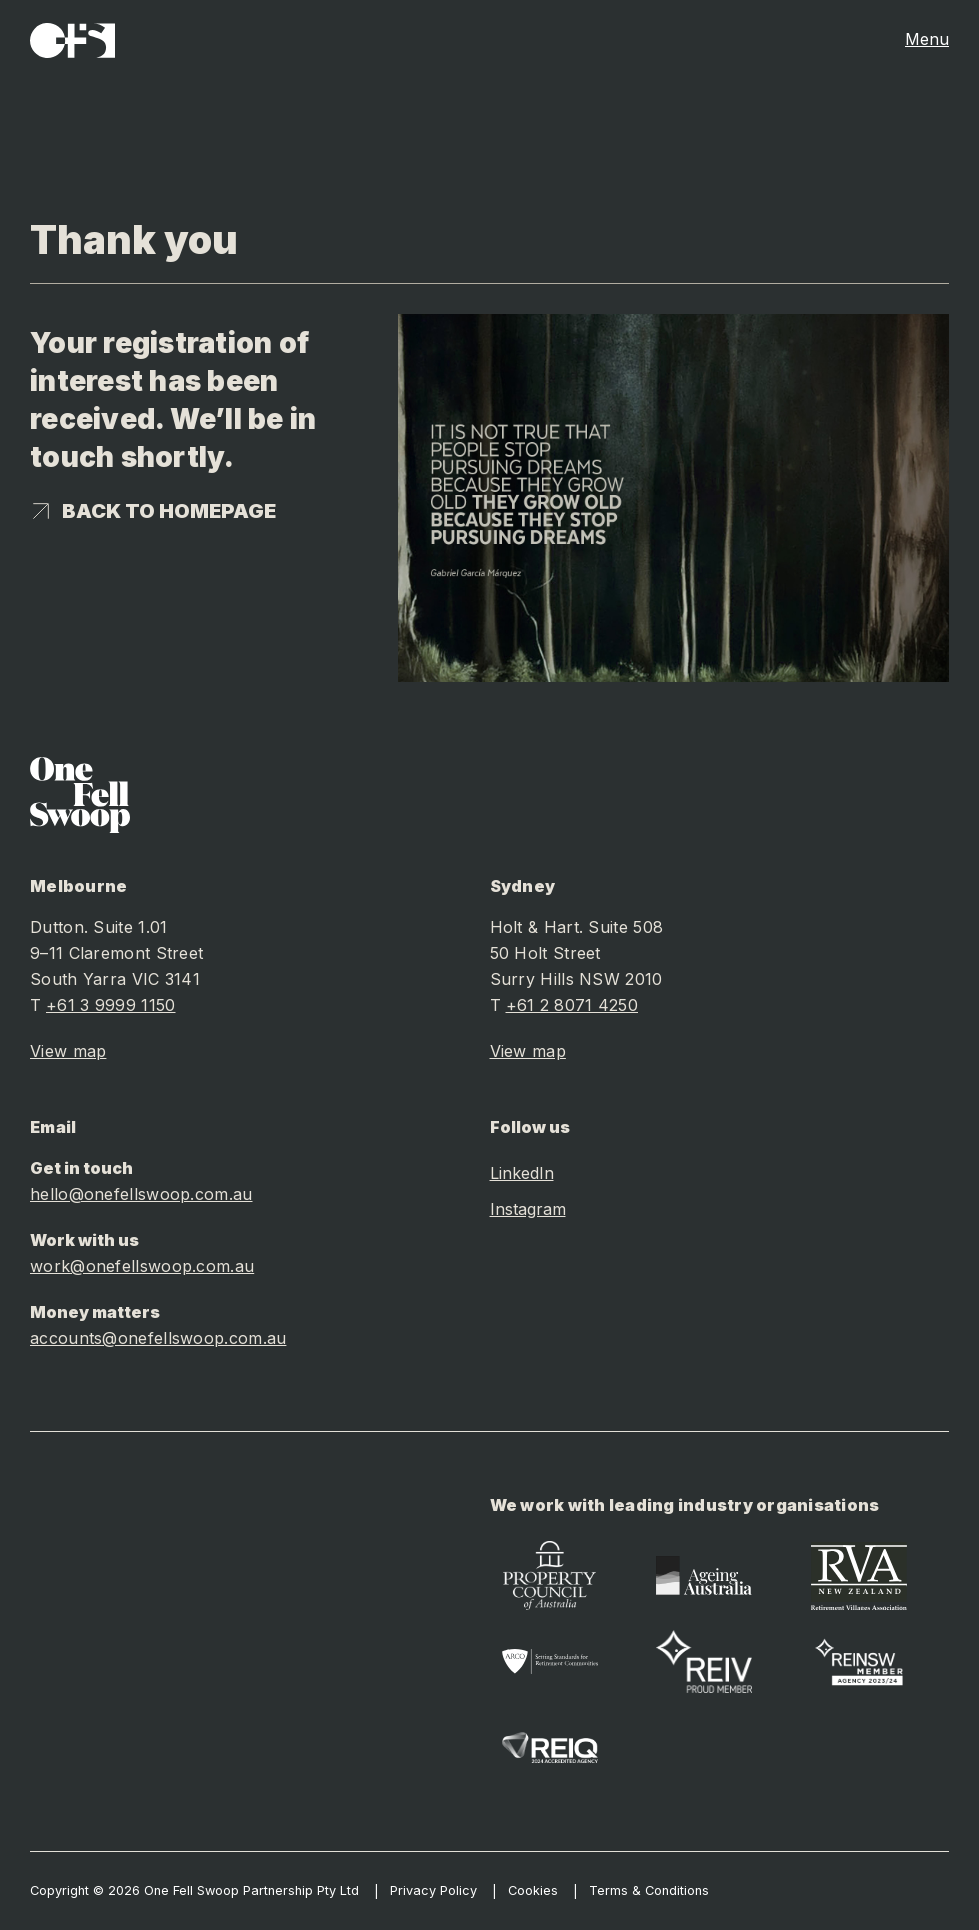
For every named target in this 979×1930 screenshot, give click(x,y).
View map (68, 1051)
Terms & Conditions (649, 1890)
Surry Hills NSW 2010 (576, 979)
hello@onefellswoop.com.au (141, 1194)
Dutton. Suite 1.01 (98, 927)
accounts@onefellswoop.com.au (158, 1338)
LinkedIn (522, 1173)
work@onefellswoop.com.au (142, 1266)
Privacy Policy (433, 1890)
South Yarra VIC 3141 (115, 979)
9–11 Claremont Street (116, 953)
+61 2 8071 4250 (572, 1005)
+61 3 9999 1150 (111, 1005)
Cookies (533, 1890)
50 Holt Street (545, 953)
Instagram (528, 1209)
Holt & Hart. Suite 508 (577, 927)
